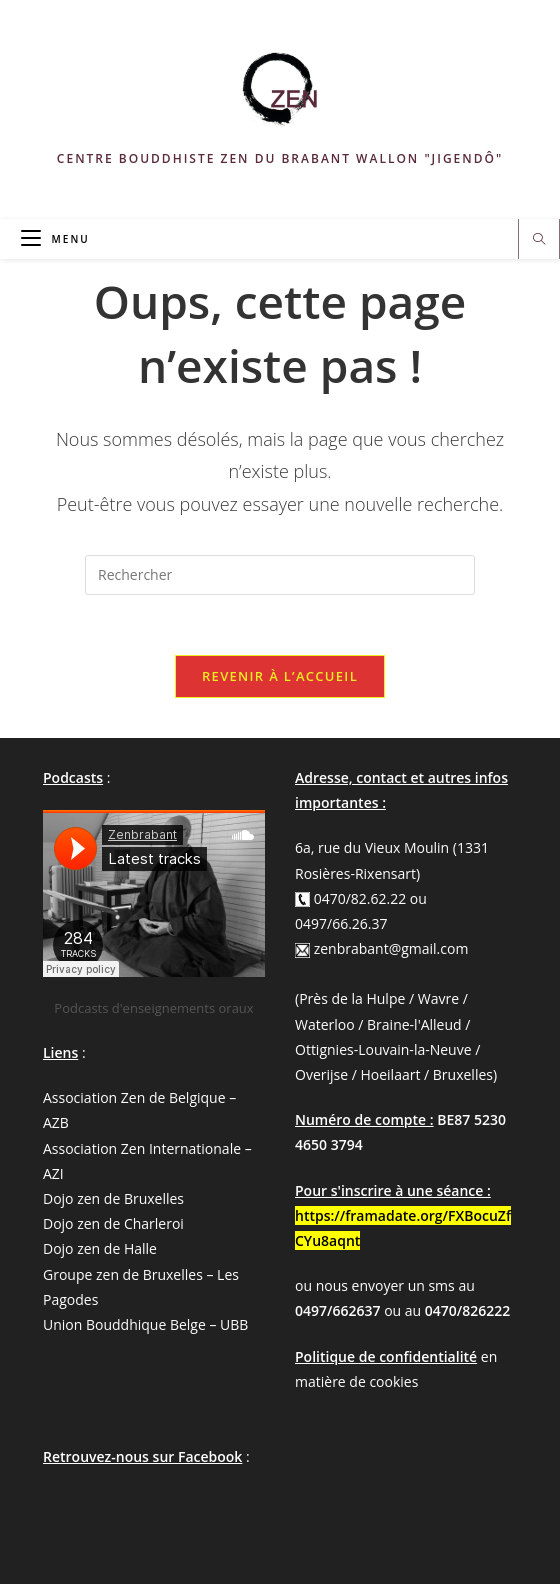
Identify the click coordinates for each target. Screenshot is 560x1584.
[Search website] (539, 240)
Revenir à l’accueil (280, 676)
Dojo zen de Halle (100, 1248)
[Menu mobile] (55, 239)
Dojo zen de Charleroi (113, 1223)
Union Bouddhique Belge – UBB (145, 1324)
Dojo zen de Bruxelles (113, 1198)
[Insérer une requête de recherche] (280, 575)
